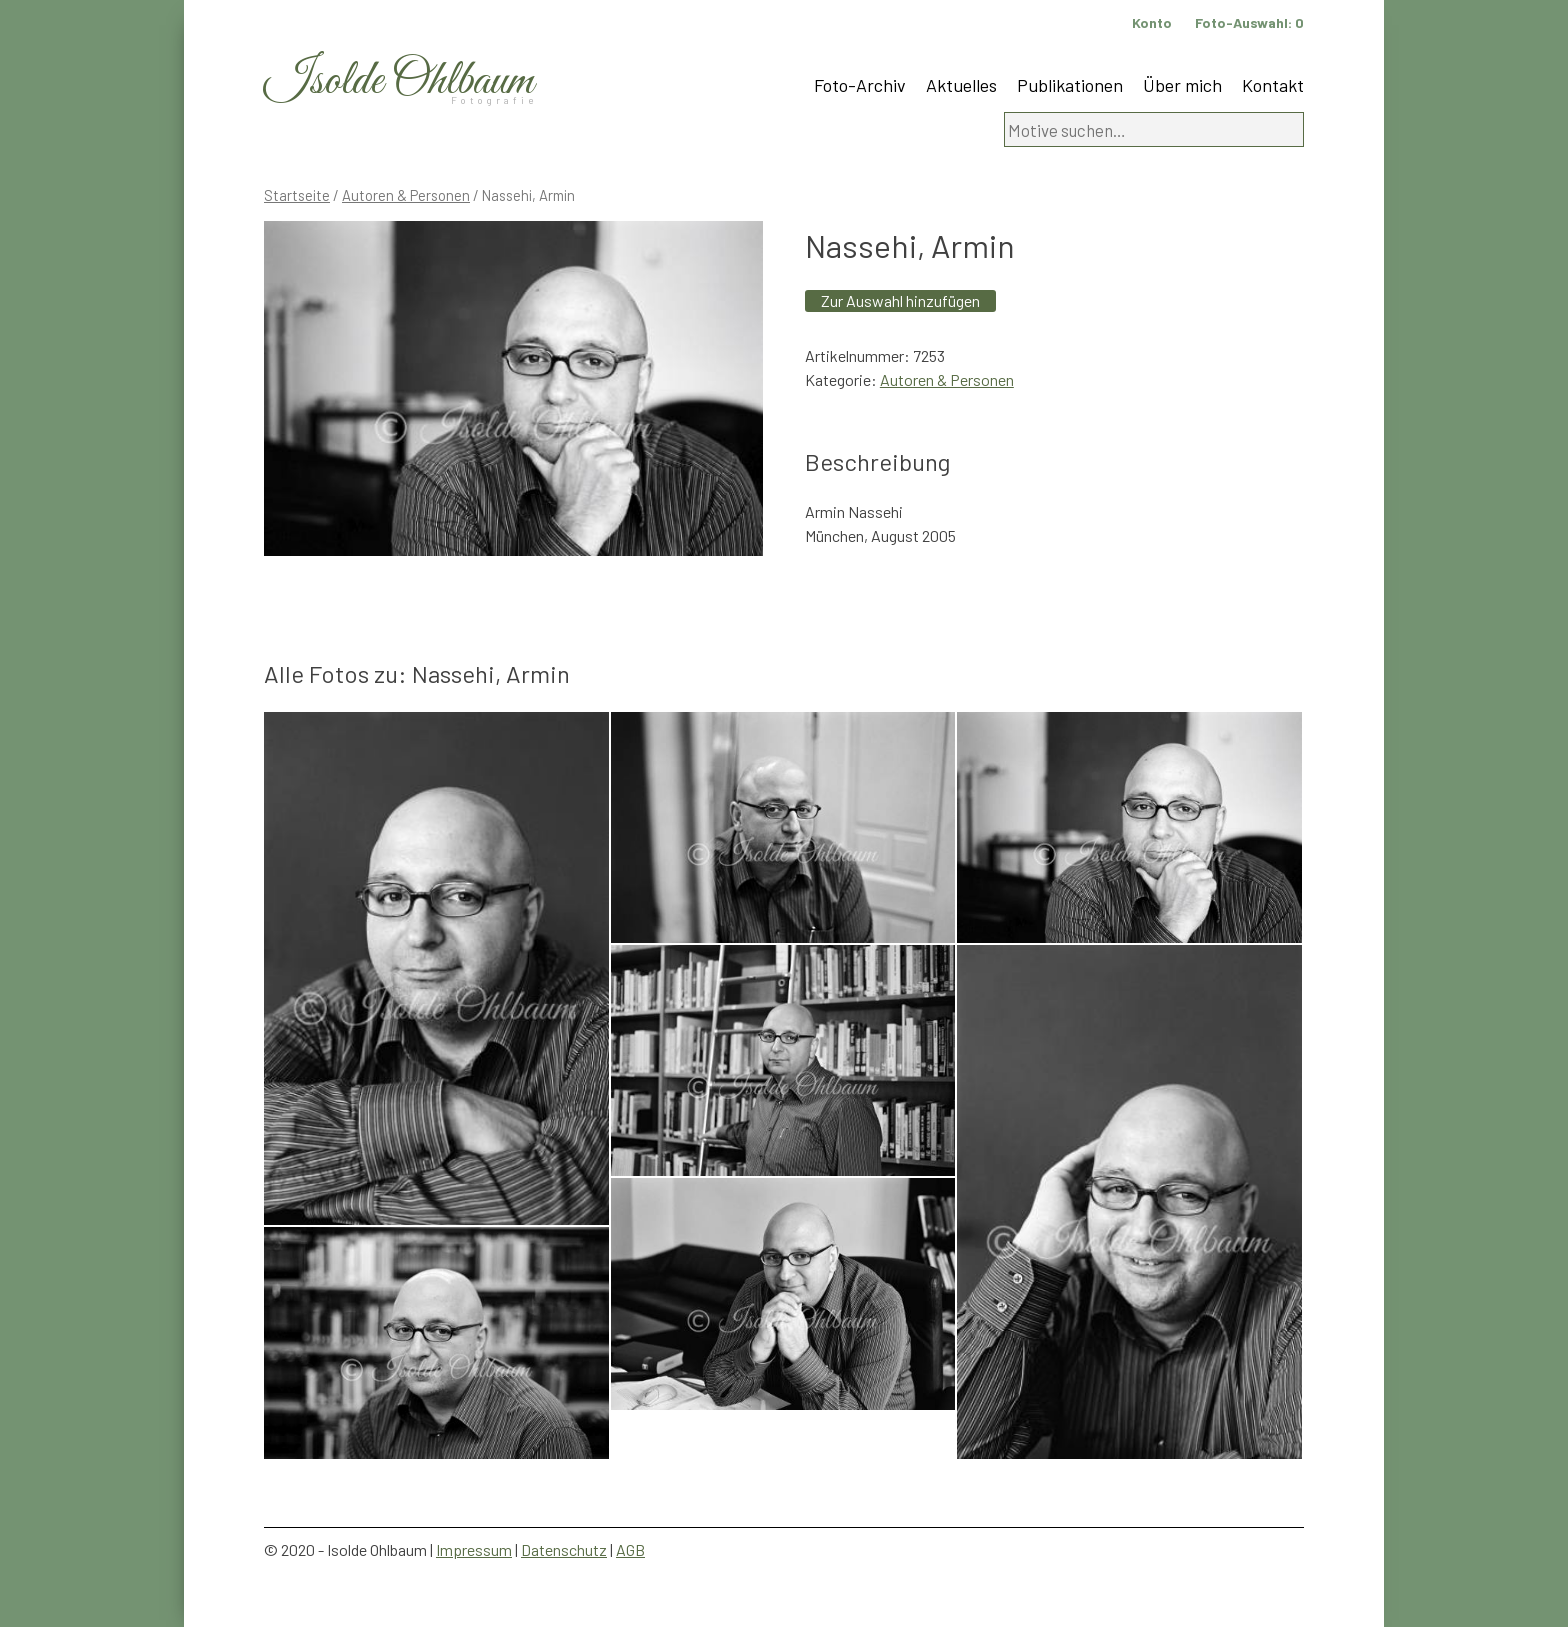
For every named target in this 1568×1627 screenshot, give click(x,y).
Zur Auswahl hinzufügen (900, 300)
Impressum (474, 1549)
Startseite (297, 195)
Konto (1152, 22)
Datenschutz (564, 1549)
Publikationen (1070, 85)
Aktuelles (961, 85)
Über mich (1182, 85)
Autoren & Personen (406, 195)
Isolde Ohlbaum (399, 81)
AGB (630, 1549)
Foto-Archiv (860, 85)
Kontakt (1273, 85)
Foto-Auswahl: (1249, 22)
